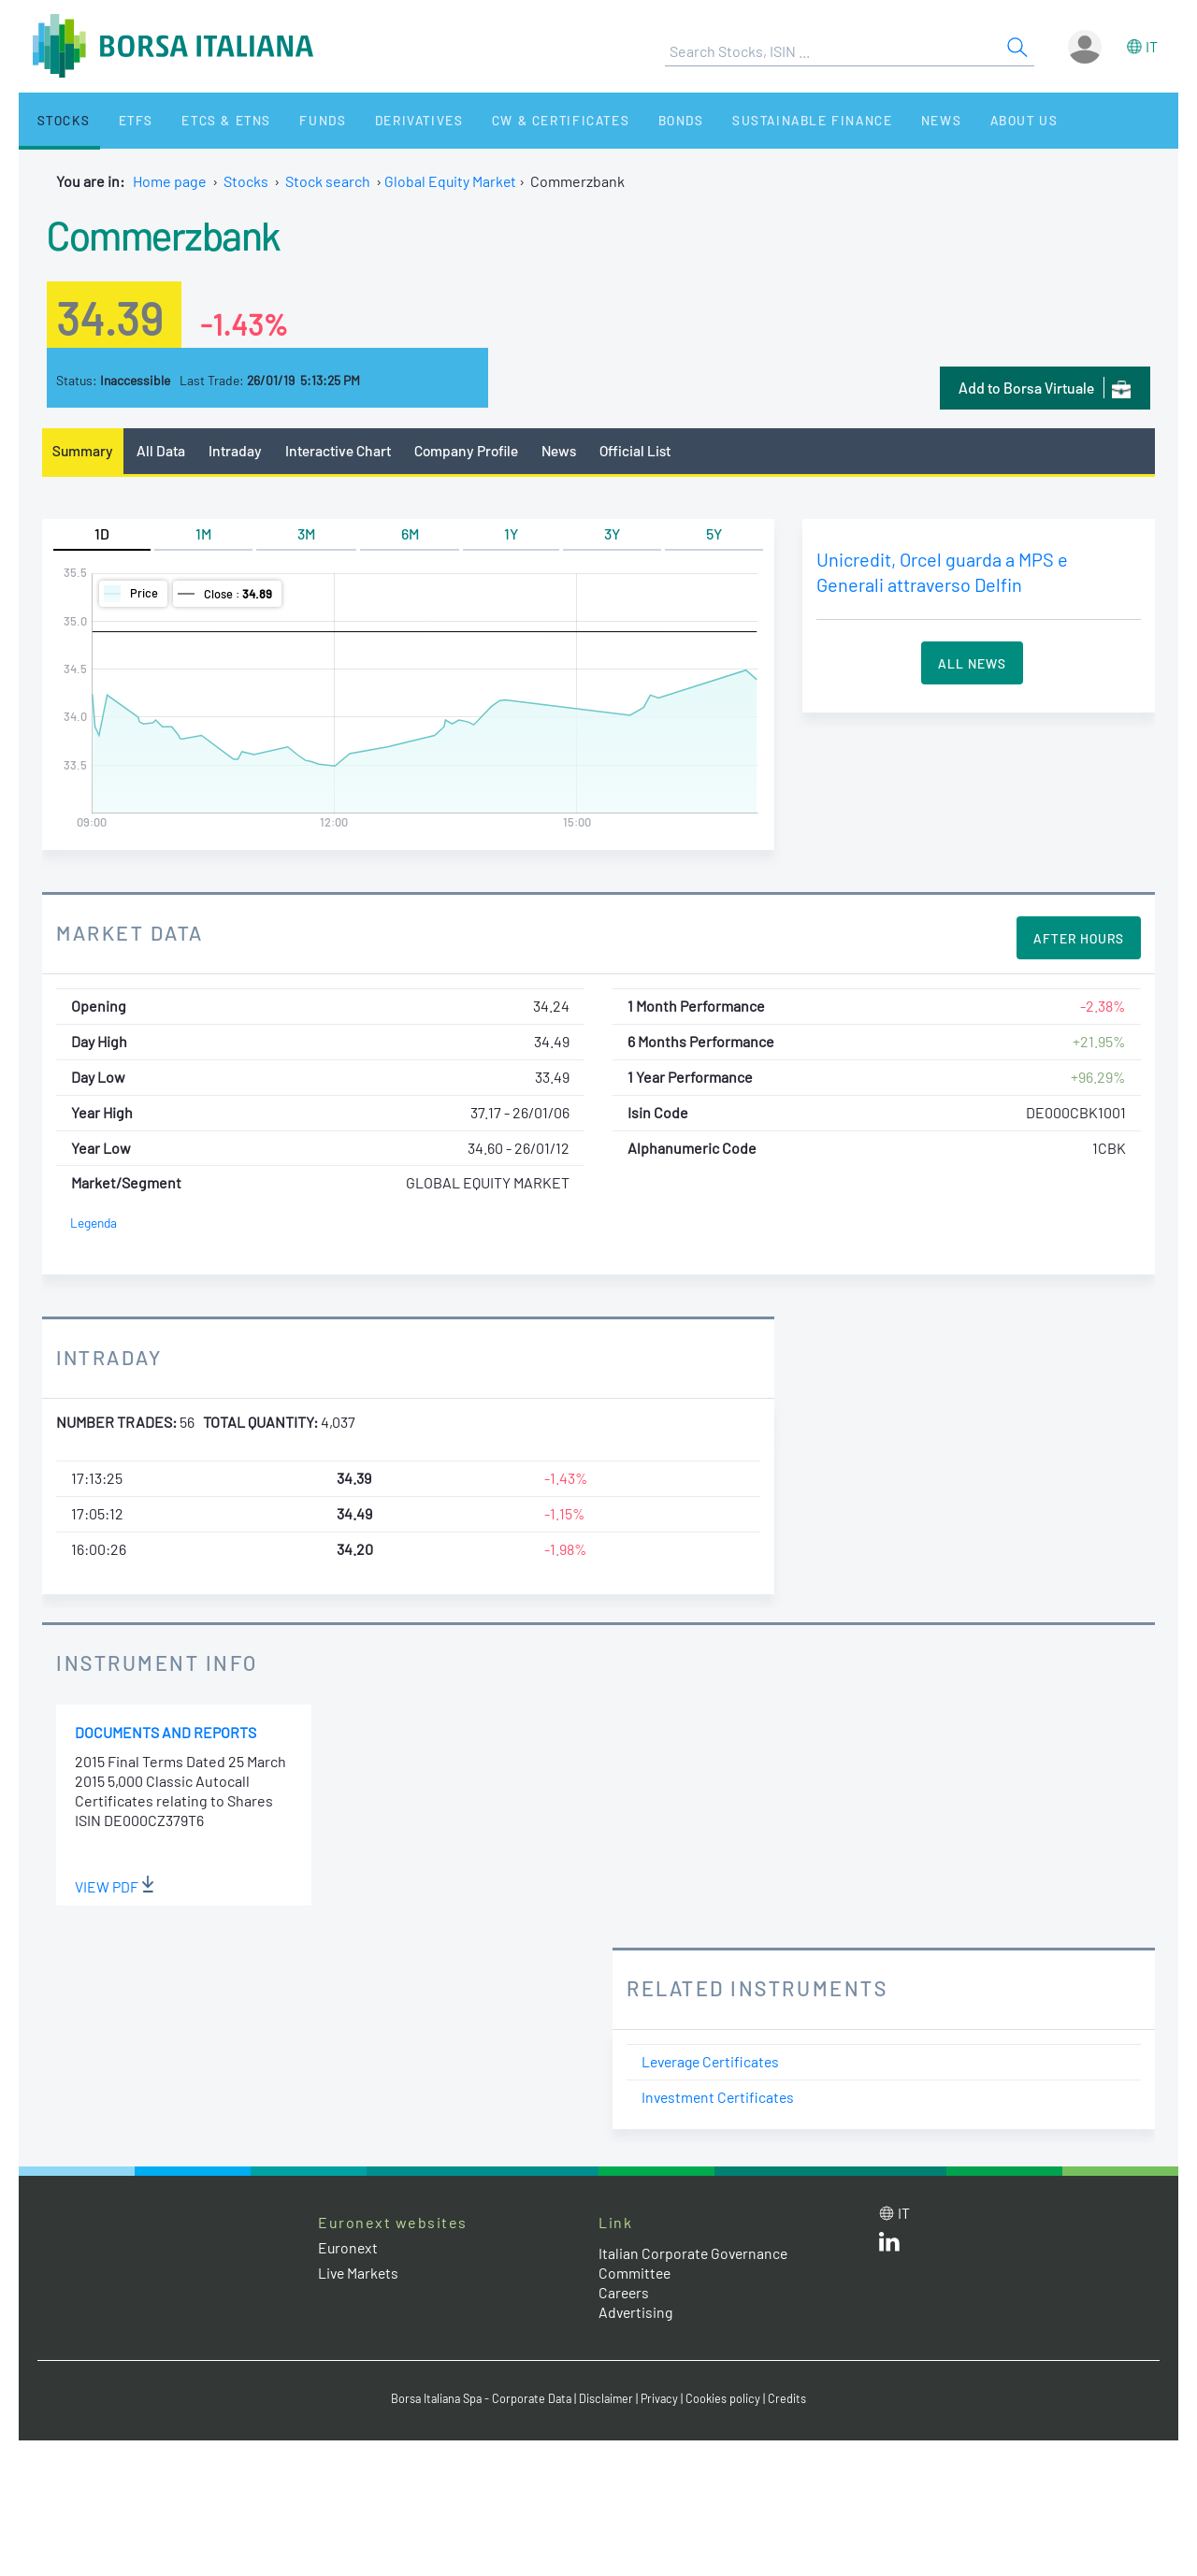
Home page (170, 181)
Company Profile (471, 450)
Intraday (237, 450)
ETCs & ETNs (203, 120)
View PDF (114, 1886)
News (880, 120)
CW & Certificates (518, 120)
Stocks (55, 120)
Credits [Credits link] (792, 2398)
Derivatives (382, 120)
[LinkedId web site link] (889, 2245)
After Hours (1078, 939)
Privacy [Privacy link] (664, 2398)
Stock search (327, 181)
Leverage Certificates (714, 2062)
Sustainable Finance (757, 120)
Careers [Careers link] (624, 2292)
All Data (162, 450)
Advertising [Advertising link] (636, 2312)
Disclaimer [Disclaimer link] (609, 2398)
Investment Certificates (720, 2097)
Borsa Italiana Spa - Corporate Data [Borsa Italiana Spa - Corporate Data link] (479, 2398)
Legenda (94, 1223)
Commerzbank (170, 234)
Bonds (632, 120)
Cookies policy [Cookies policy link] (728, 2398)
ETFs (120, 120)
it (1152, 46)
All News (972, 662)
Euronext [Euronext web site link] (349, 2247)
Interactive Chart (340, 450)
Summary (83, 450)
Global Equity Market (451, 181)
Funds (292, 120)
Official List (644, 450)
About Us (955, 120)
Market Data (130, 933)
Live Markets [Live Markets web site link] (359, 2273)
